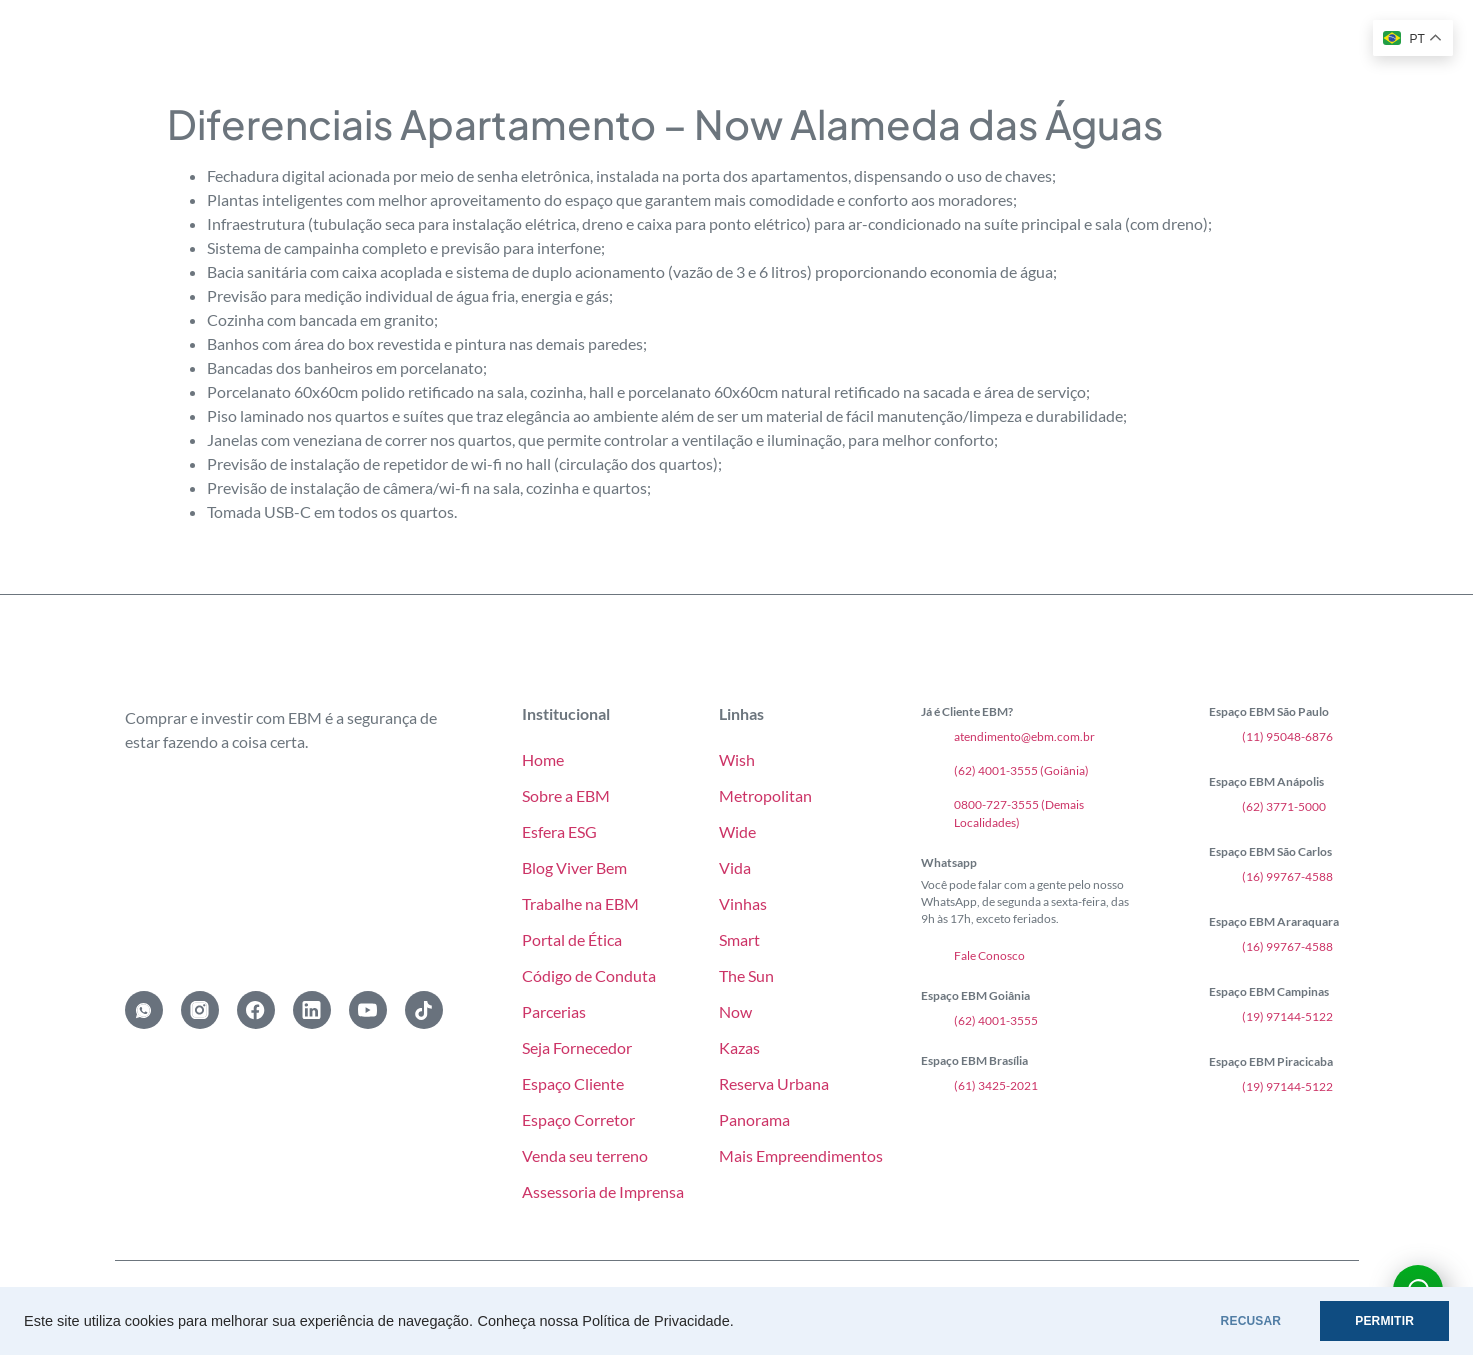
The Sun (746, 975)
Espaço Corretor (578, 1119)
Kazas (739, 1047)
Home (543, 759)
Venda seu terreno (585, 1155)
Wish (737, 759)
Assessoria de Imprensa (603, 1191)
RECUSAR (1251, 1321)
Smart (739, 939)
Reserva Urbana (774, 1083)
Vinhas (743, 903)
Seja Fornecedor (577, 1047)
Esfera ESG (559, 831)
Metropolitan (765, 795)
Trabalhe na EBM (580, 903)
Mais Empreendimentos (801, 1155)
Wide (737, 831)
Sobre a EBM (566, 795)
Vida (735, 867)
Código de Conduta (589, 975)
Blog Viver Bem (574, 867)
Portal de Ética (572, 939)
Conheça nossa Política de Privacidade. (605, 1321)
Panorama (754, 1119)
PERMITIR (1384, 1321)
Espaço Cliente (573, 1083)
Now (735, 1011)
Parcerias (554, 1011)
